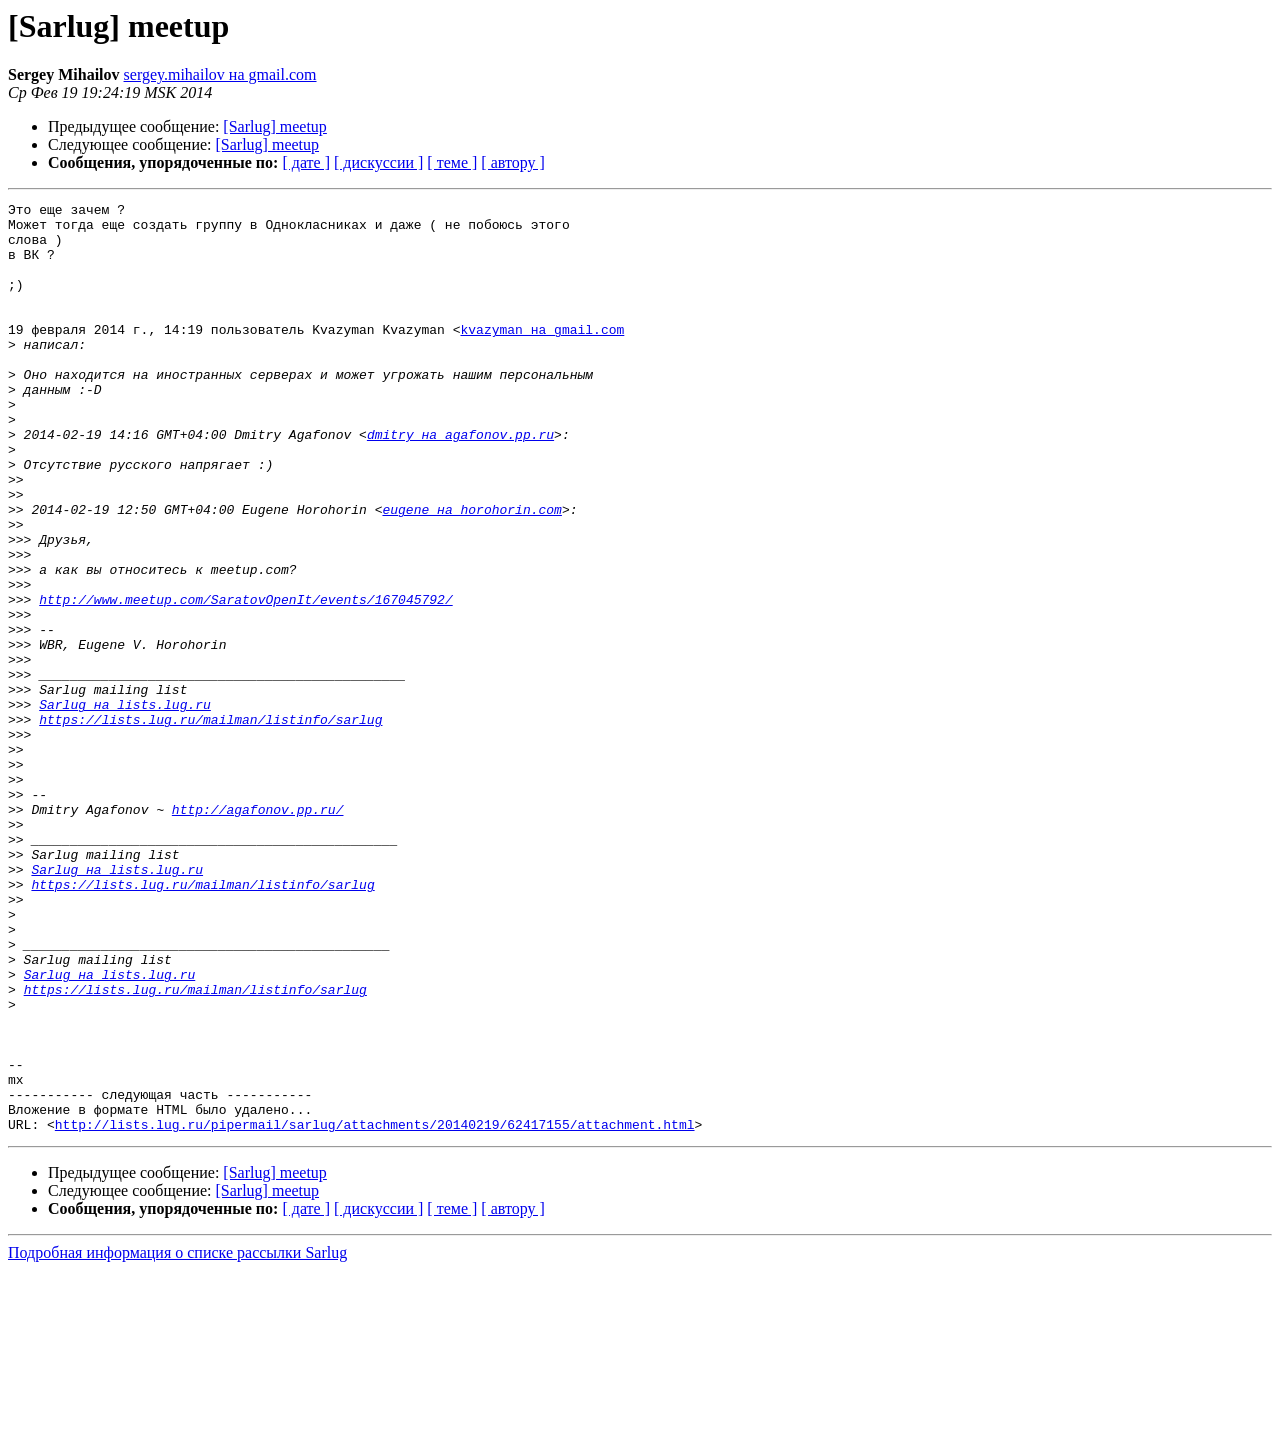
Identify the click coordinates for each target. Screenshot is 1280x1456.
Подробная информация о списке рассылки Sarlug (177, 1438)
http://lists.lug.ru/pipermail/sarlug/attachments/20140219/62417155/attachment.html (375, 1310)
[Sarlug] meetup (275, 126)
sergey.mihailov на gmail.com (220, 74)
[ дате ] (306, 162)
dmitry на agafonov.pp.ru (460, 482)
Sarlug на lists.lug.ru (125, 806)
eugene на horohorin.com (471, 572)
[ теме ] (452, 162)
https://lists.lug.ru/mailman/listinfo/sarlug (210, 824)
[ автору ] (512, 162)
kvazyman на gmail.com (542, 356)
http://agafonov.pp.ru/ (258, 932)
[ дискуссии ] (378, 162)
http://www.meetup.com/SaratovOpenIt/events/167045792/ (245, 680)
